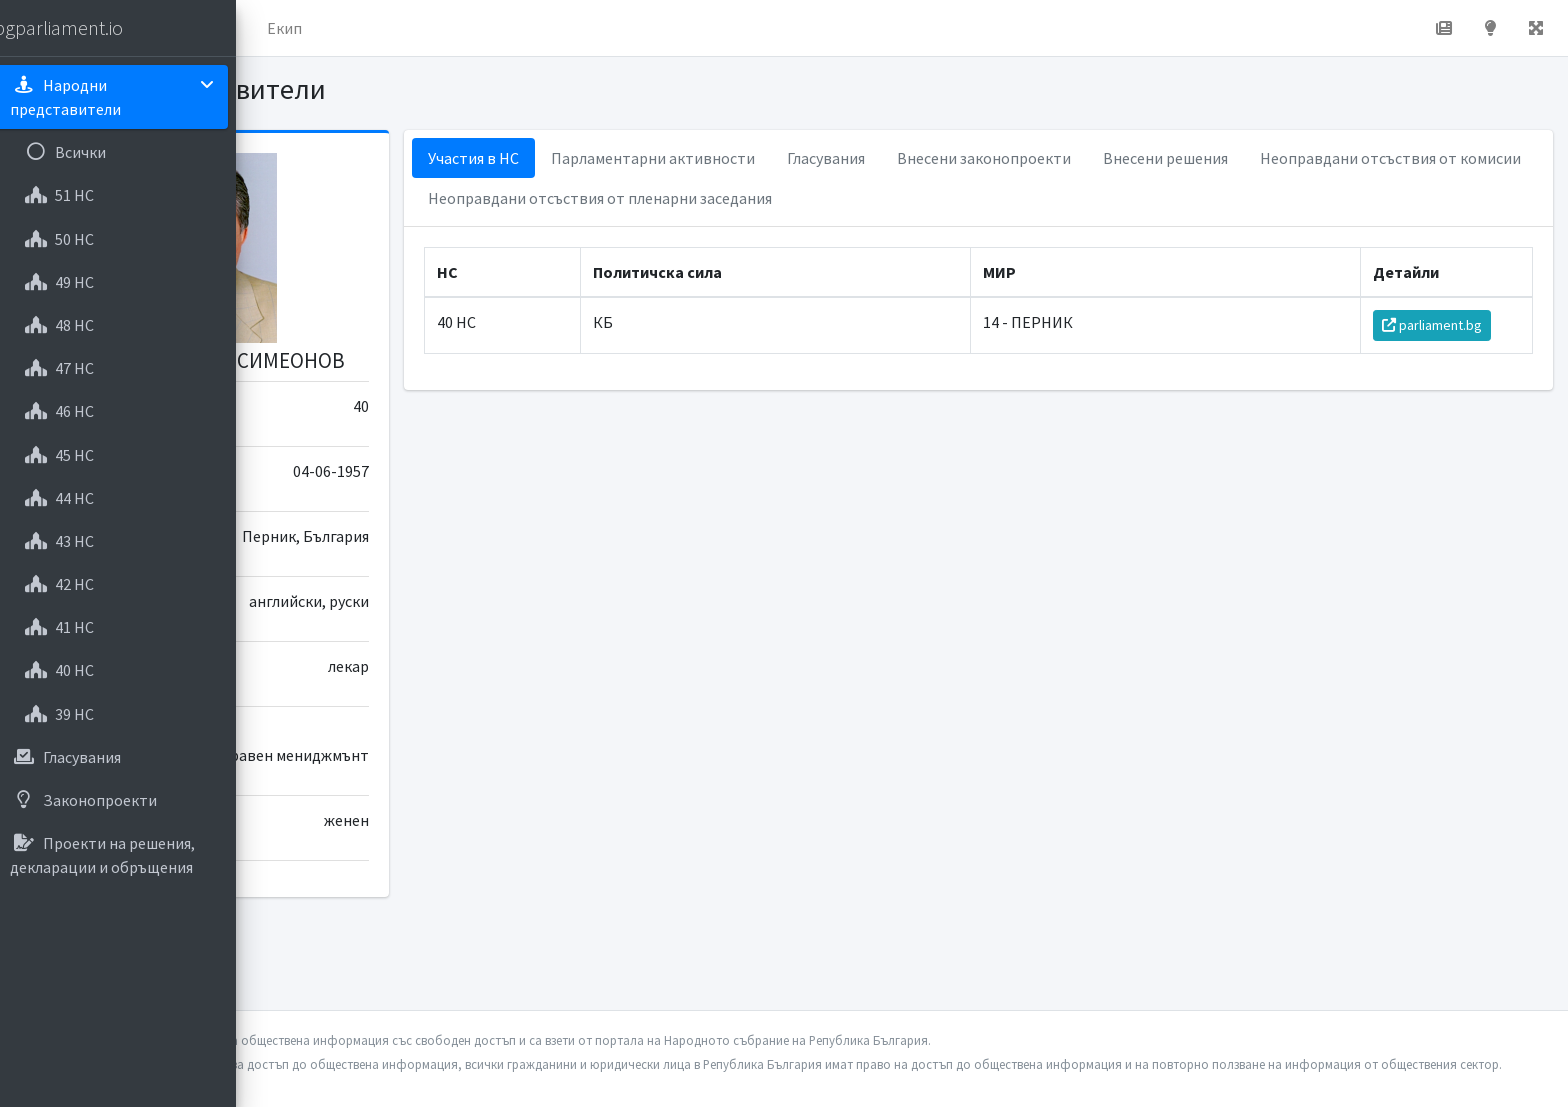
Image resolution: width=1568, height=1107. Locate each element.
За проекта (444, 28)
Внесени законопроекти (1171, 158)
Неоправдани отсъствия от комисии (745, 198)
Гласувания (1013, 158)
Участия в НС (660, 158)
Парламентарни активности (840, 158)
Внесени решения (1352, 158)
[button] (281, 28)
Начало (346, 28)
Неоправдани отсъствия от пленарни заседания (1080, 198)
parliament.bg (1443, 325)
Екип (534, 28)
